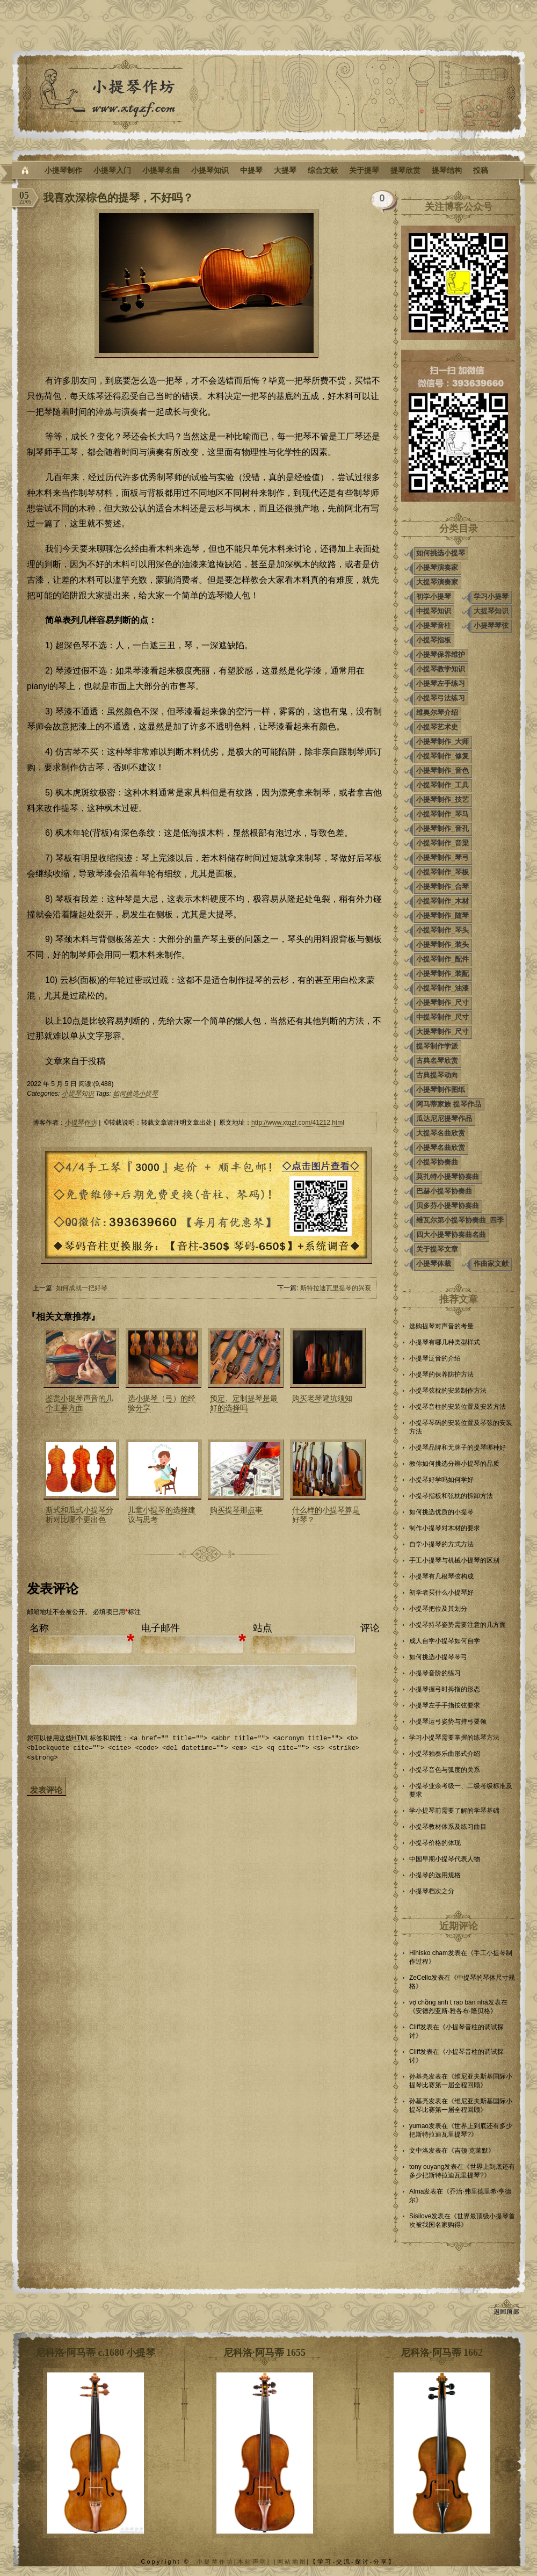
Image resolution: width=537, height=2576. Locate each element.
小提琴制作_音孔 (442, 828)
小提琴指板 (433, 640)
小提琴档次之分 (431, 1891)
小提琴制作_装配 (442, 973)
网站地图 (292, 2561)
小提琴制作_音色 (442, 770)
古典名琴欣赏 (437, 1061)
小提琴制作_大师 (442, 741)
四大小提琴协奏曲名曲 (451, 1235)
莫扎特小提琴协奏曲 (447, 1177)
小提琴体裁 (433, 1264)
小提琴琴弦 (491, 625)
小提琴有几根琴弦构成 (441, 1576)
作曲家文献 (491, 1264)
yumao (419, 2126)
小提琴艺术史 (437, 727)
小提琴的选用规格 (435, 1875)
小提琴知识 (210, 170)
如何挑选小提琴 (135, 1093)
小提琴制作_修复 (442, 756)
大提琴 (285, 170)
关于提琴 (364, 170)
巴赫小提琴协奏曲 (444, 1191)
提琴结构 (447, 170)
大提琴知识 (491, 611)
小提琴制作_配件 (442, 959)
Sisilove (420, 2216)
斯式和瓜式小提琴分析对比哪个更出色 (79, 1515)
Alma (416, 2191)
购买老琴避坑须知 (322, 1398)
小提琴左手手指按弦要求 (444, 1705)
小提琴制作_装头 (442, 944)
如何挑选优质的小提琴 (441, 1512)
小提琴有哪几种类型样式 (444, 1342)
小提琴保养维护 (440, 654)
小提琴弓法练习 (440, 698)
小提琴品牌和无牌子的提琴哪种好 (457, 1447)
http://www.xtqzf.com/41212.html (297, 1122)
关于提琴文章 (437, 1249)
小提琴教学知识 (440, 669)
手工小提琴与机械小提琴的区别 (454, 1560)
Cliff (414, 2027)
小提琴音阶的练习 (435, 1673)
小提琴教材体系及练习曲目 (448, 1826)
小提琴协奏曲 (437, 1162)
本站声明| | (257, 2561)
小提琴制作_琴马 (442, 814)
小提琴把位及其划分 (438, 1608)
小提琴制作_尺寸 (442, 1002)
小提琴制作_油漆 (442, 988)
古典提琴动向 (437, 1075)
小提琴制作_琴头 (442, 930)
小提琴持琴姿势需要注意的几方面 (457, 1625)
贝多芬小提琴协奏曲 (447, 1206)
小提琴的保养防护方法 (441, 1374)
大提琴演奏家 (437, 582)
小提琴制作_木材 (442, 901)
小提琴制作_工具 (442, 785)
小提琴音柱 (433, 625)
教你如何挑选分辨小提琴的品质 (454, 1463)
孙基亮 (419, 2076)
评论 (370, 1628)
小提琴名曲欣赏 (440, 1148)
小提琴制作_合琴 (442, 886)
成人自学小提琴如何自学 (444, 1641)
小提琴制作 (63, 170)
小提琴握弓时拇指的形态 (444, 1689)
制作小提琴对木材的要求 (444, 1528)
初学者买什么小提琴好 (441, 1592)
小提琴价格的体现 (435, 1843)
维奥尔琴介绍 (437, 712)
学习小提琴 (491, 596)
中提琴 (251, 170)
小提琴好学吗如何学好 (441, 1480)
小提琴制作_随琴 (442, 915)
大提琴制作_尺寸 (442, 1031)
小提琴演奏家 (437, 567)
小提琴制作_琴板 (442, 872)
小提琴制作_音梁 (442, 843)
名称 (39, 1628)
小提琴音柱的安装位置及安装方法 (457, 1406)
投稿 (480, 170)
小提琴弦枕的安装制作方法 (448, 1390)
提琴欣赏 (405, 170)
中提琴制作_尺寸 (442, 1017)
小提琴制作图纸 (440, 1090)
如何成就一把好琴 (81, 1288)
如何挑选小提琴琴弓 (438, 1657)
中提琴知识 (433, 611)
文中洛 (419, 2150)
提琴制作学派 (437, 1046)
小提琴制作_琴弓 (442, 857)
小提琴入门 (112, 170)
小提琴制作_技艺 (442, 799)
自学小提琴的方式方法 (441, 1544)
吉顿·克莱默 (471, 2150)
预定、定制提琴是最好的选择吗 (244, 1403)
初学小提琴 (433, 596)
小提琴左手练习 (440, 683)
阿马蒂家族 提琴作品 (448, 1104)
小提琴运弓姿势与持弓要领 (448, 1721)
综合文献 (323, 170)
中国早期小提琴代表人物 (444, 1859)
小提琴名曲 (161, 170)
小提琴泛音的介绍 (435, 1358)
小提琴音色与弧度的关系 (444, 1770)
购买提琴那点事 (236, 1510)
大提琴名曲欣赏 (440, 1133)
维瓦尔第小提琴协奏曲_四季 (460, 1220)
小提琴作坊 (81, 1122)
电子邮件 (160, 1628)
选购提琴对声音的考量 (441, 1326)
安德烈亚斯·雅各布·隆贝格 (453, 2011)
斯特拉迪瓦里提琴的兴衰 (335, 1288)
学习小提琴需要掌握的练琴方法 (454, 1737)
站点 (262, 1628)
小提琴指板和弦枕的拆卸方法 (451, 1496)
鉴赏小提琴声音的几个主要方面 (79, 1403)
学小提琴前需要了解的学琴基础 (454, 1810)
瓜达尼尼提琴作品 (444, 1119)
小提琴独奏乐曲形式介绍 (444, 1753)
